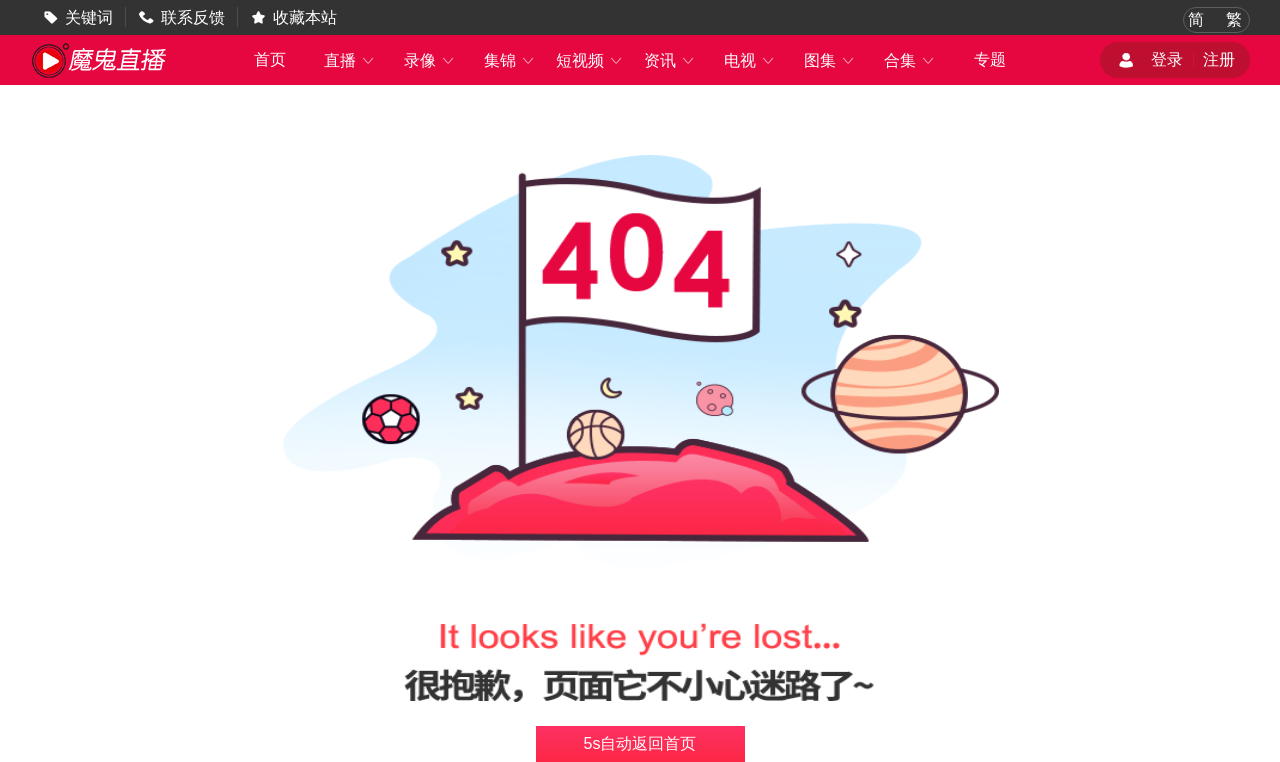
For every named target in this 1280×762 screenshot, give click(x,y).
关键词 (89, 17)
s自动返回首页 (640, 743)
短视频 (590, 60)
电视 (750, 60)
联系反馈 (193, 17)
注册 (1219, 59)
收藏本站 (305, 17)
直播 (350, 60)
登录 (1167, 59)
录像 (430, 60)
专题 (990, 59)
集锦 (510, 60)
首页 (270, 59)
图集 (830, 60)
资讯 (670, 60)
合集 (910, 60)
